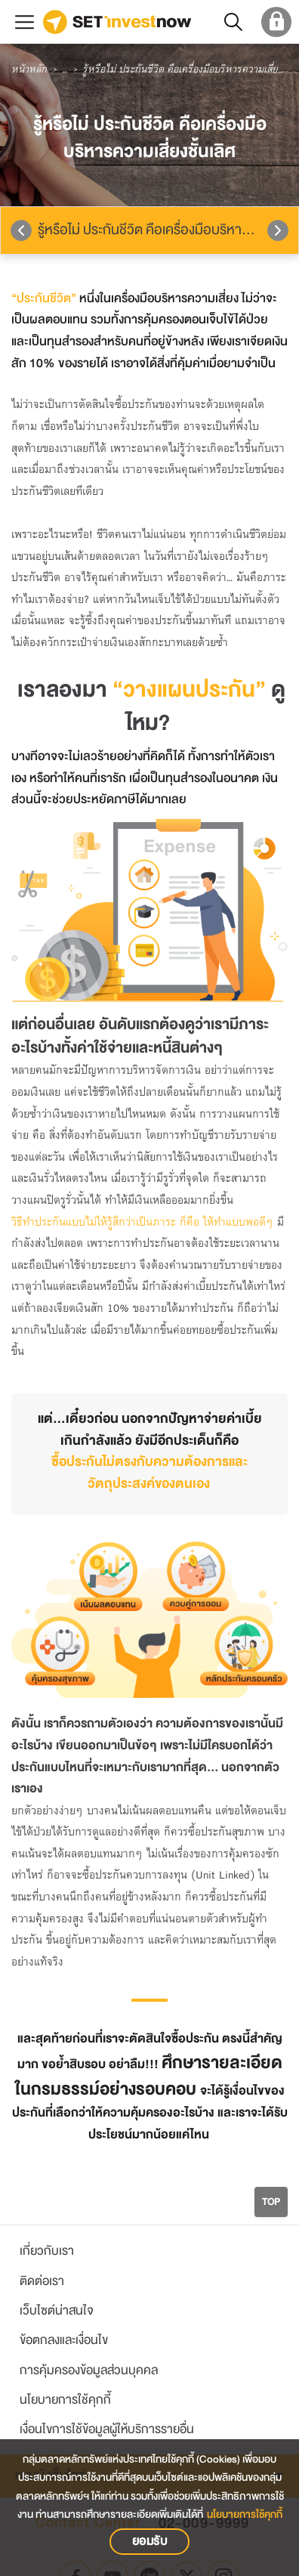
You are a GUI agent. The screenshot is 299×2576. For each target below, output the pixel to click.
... (64, 69)
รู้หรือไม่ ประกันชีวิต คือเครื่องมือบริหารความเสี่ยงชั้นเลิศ (168, 230)
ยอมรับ (150, 2541)
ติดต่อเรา (42, 2281)
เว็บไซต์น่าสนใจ (57, 2310)
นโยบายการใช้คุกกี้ (65, 2399)
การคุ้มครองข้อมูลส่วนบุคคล (89, 2370)
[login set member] (274, 21)
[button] (232, 21)
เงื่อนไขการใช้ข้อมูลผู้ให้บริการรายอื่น (107, 2429)
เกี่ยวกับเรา (47, 2250)
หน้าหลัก (29, 69)
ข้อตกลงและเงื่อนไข (64, 2340)
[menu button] (24, 21)
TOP (271, 2202)
